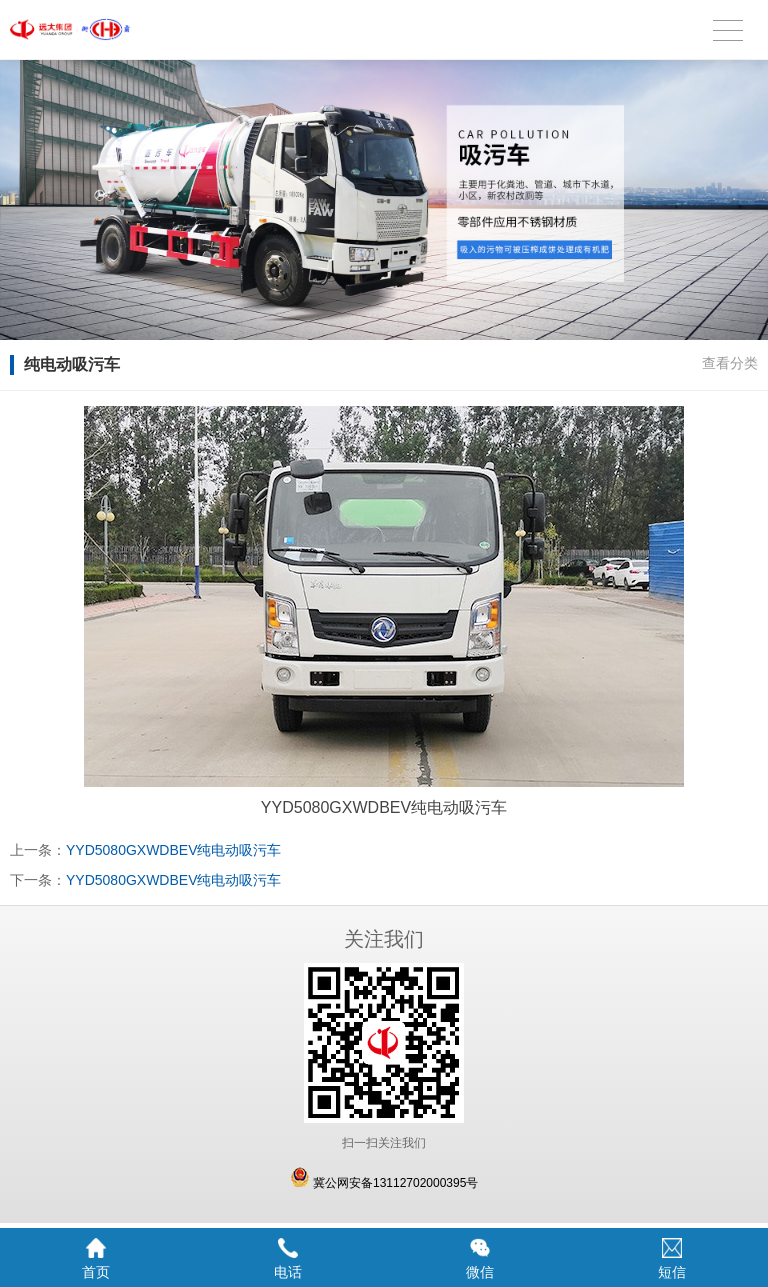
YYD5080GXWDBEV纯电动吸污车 (174, 850)
